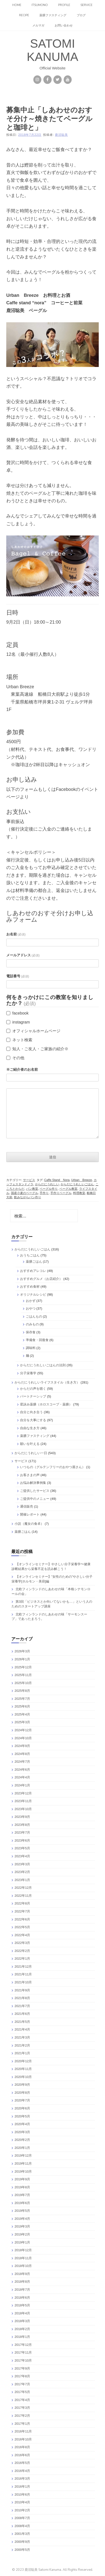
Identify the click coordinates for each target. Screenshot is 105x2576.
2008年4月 (22, 2526)
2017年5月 (22, 2392)
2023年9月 (22, 1817)
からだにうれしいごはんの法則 (43, 1365)
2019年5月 (22, 2211)
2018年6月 (22, 2297)
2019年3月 (22, 2226)
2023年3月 (22, 1864)
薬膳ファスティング (52, 15)
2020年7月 (22, 2100)
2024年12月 (23, 1730)
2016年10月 (23, 2439)
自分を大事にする (33, 1420)
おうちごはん (30, 1255)
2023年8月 (22, 1825)
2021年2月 (22, 2045)
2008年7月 (22, 2518)
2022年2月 (22, 1951)
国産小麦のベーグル (24, 1193)
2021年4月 (22, 2029)
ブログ (81, 15)
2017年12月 (23, 2345)
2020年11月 (23, 2069)
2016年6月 (22, 2455)
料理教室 (79, 1193)
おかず (31, 1301)
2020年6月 (22, 2108)
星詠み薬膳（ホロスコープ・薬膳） (46, 1404)
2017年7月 (22, 2384)
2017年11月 (23, 2352)
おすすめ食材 (30, 1286)
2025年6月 (22, 1706)
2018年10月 (23, 2266)
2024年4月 (22, 1777)
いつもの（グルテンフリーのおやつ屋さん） (52, 1467)
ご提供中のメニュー (34, 1499)
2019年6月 (22, 2203)
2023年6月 (22, 1840)
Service (86, 5)
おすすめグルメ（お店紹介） (41, 1279)
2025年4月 (22, 1714)
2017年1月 (22, 2423)
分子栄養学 (28, 1373)
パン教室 (32, 1189)
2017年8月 (22, 2376)
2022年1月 (22, 1958)
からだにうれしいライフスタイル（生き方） (47, 1382)
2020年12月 (23, 2061)
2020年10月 (23, 2077)
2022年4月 (22, 1935)
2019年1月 (22, 2242)
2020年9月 (22, 2084)
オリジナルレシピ (33, 1294)
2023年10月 (23, 1809)
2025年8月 (22, 1691)
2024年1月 (22, 1785)
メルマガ (38, 25)
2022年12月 (23, 1887)
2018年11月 (23, 2258)
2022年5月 (22, 1927)
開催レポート (30, 1514)
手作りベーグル (60, 1193)
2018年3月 (22, 2321)
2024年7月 (22, 1761)
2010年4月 (22, 2502)
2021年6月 (22, 2014)
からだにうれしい (47, 1184)
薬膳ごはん (34, 1261)
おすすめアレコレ (33, 1271)
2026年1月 (22, 1659)
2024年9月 (22, 1746)
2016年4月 (22, 2471)
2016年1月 (22, 2486)
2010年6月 (22, 2494)
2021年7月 (22, 2006)
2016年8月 (22, 2447)
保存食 (31, 1332)
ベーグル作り (49, 1189)
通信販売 (26, 1506)
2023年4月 (22, 1856)
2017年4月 (22, 2400)
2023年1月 (22, 1880)
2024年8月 (22, 1754)
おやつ (31, 1308)
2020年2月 (22, 2140)
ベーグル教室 (68, 1189)
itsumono (40, 5)
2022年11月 (23, 1895)
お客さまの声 (30, 1475)
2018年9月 (22, 2274)
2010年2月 (22, 2510)
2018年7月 (22, 2289)
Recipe (24, 15)
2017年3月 (22, 2407)
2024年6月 (22, 1769)
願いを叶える (30, 1444)
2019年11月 (23, 2163)
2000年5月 (22, 2550)
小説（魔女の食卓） (29, 1524)
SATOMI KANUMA (52, 50)
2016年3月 (22, 2478)
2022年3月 (22, 1943)
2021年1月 (22, 2053)
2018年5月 (22, 2305)
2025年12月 (23, 1667)
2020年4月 (22, 2124)
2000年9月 (22, 2542)
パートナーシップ (33, 1396)
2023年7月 (22, 1832)
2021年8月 (22, 1998)
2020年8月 (22, 2092)
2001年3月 (22, 2534)
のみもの (32, 1324)
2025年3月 (22, 1722)
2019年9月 (22, 2179)
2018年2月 (22, 2329)
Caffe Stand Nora (56, 1180)
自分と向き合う (31, 1412)
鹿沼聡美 (61, 135)
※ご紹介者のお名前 (22, 1069)
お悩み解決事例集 (33, 1483)
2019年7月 (22, 2195)
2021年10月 (23, 1982)
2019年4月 (22, 2219)
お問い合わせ (64, 25)
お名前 (16, 934)
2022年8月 (22, 1903)
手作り (44, 1193)
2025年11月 (23, 1675)
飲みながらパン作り (27, 1197)
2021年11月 (23, 1974)
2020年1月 (22, 2148)
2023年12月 (23, 1793)
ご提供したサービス (34, 1491)
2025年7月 (22, 1699)
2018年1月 (22, 2337)
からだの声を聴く (33, 1388)
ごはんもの (34, 1316)
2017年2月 (22, 2415)
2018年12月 (23, 2250)
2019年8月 (22, 2187)
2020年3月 (22, 2132)
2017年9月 (22, 2368)
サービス (29, 1180)
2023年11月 (23, 1801)
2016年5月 (22, 2463)
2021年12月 (23, 1966)
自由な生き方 (30, 1428)
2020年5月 (22, 2116)
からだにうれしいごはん (77, 1184)
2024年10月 (23, 1738)
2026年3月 (22, 1651)
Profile (64, 5)
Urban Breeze (81, 1180)
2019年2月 (22, 2234)
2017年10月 (23, 2360)
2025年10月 (23, 1683)
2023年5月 (22, 1848)
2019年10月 (23, 2171)
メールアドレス (23, 955)
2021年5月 (22, 2022)
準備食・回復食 (37, 1340)
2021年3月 (22, 2037)
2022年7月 (22, 1911)
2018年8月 (22, 2281)
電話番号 (17, 976)
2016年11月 (23, 2431)
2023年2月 (22, 1872)
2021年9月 (22, 1990)
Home (16, 5)
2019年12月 (23, 2155)
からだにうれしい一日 (31, 1453)
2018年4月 (22, 2313)
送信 (52, 1157)
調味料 (31, 1348)
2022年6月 (22, 1919)
